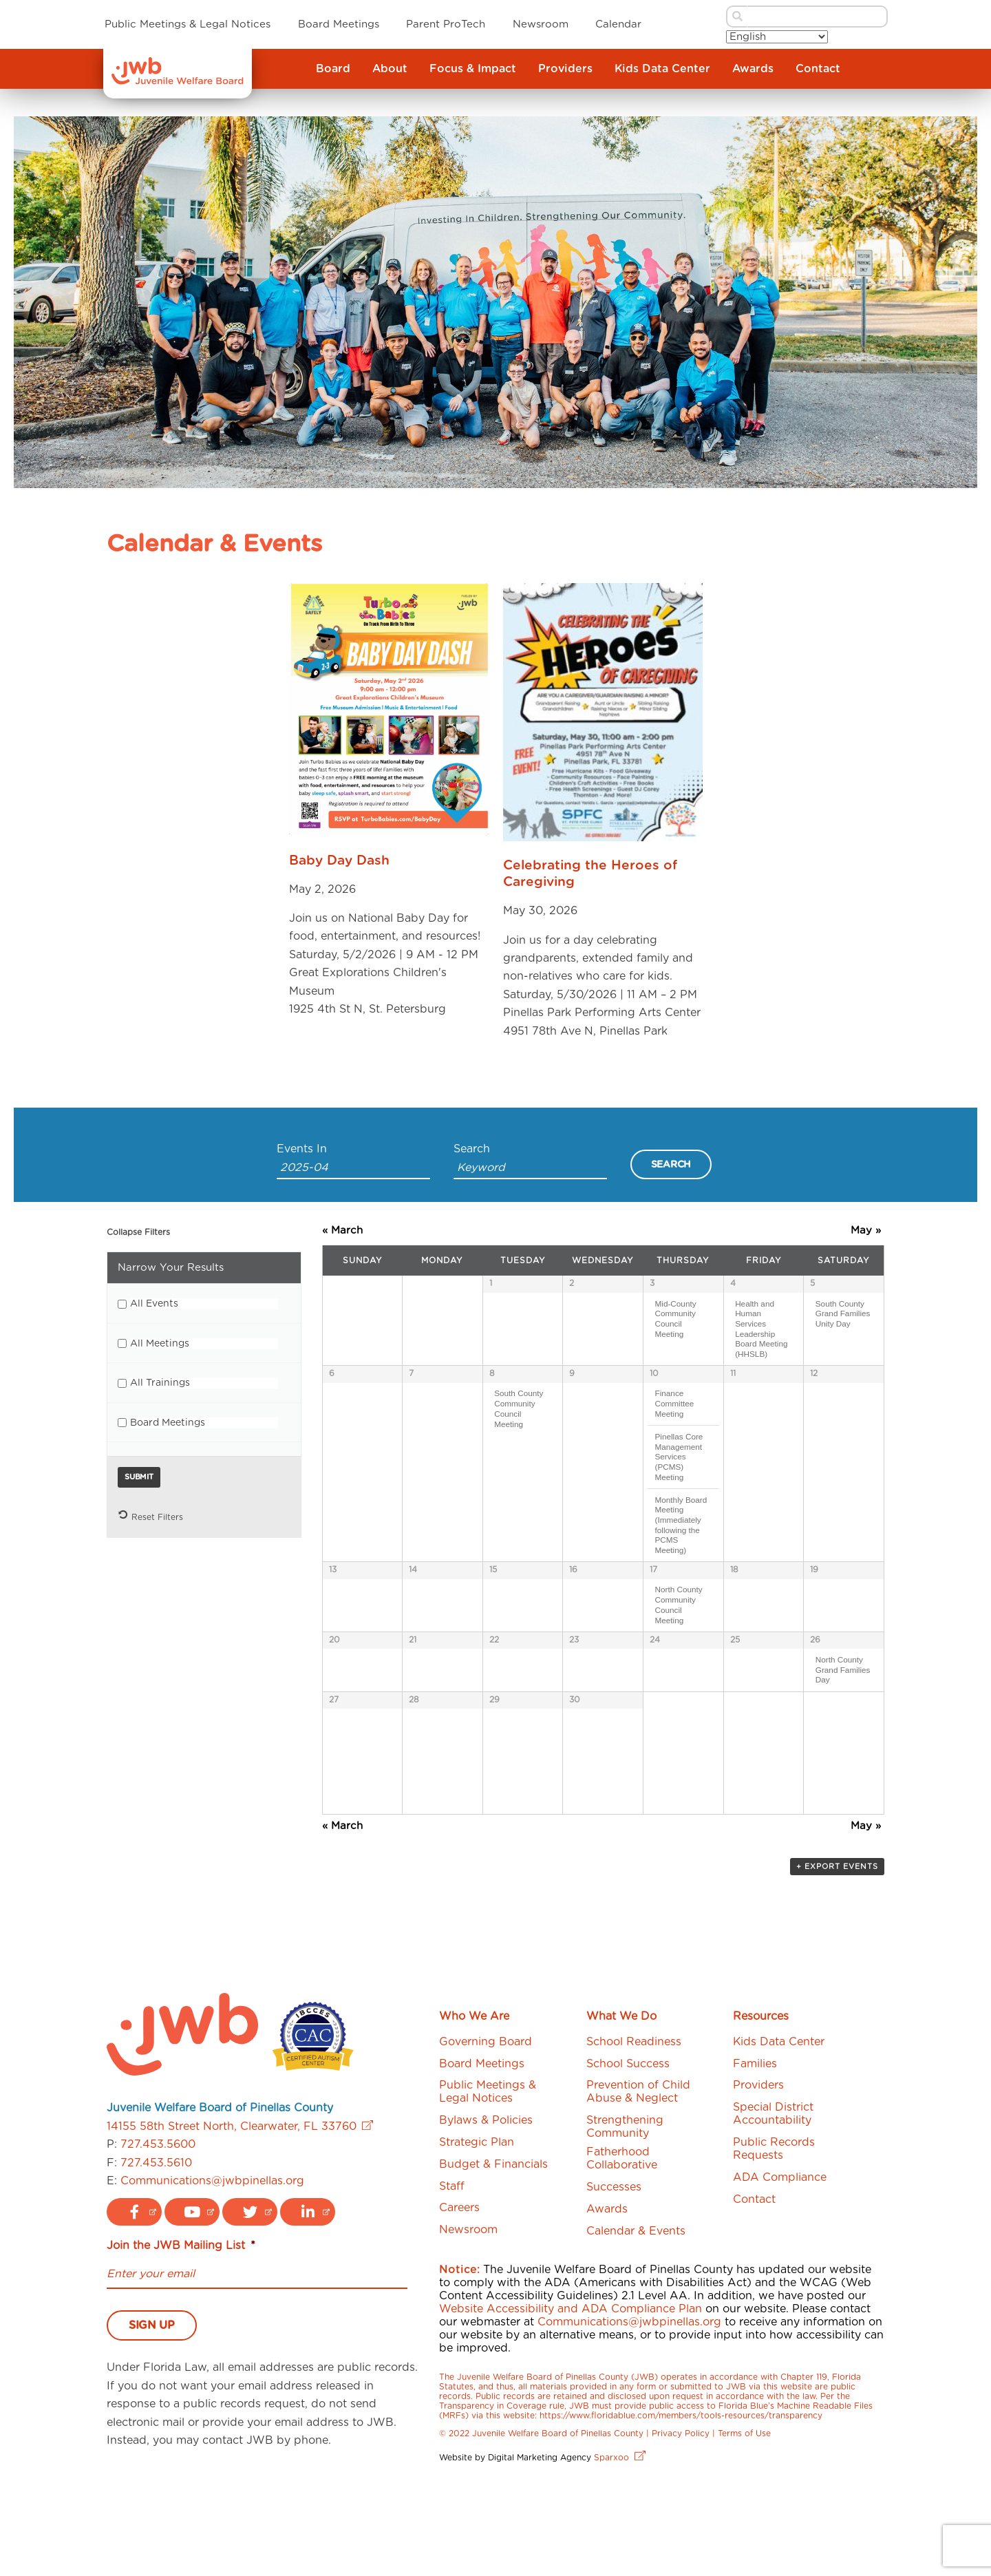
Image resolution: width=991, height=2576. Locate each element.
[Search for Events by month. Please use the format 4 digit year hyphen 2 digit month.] (353, 1168)
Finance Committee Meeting (674, 1413)
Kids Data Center (662, 68)
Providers (565, 68)
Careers (459, 2296)
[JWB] (177, 81)
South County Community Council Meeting (518, 1418)
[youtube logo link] (192, 2300)
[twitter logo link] (249, 2300)
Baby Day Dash (339, 860)
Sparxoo (620, 2546)
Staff (452, 2274)
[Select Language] (777, 36)
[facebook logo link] (134, 2300)
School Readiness (633, 2129)
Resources (761, 2105)
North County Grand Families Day (843, 1713)
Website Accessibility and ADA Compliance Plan (570, 2397)
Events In (302, 1148)
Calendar (618, 24)
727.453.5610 (156, 2251)
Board (333, 68)
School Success (628, 2151)
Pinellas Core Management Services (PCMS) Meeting (678, 1466)
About (389, 68)
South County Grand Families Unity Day (843, 1313)
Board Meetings (338, 24)
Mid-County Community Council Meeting (675, 1318)
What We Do (621, 2105)
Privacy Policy (681, 2522)
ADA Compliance (780, 2265)
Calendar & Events (635, 2319)
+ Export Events (837, 1955)
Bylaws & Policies (486, 2209)
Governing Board (485, 2129)
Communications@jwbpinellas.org (212, 2268)
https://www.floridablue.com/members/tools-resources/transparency (681, 2504)
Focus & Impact (472, 68)
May (866, 1230)
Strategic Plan (476, 2230)
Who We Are (474, 2105)
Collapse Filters (138, 1232)
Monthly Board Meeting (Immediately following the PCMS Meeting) (680, 1535)
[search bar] (817, 17)
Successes (613, 2275)
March (342, 1230)
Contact (818, 68)
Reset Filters (150, 1515)
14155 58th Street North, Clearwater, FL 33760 (240, 2214)
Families (755, 2151)
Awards (753, 68)
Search (472, 1148)
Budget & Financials (493, 2252)
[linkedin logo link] (307, 2300)
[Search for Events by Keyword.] (530, 1168)
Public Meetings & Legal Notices (187, 24)
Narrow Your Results (171, 1268)
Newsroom (540, 24)
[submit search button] (736, 17)
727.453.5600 (157, 2233)
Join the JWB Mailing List (181, 2334)
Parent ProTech (445, 24)
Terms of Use (744, 2522)
